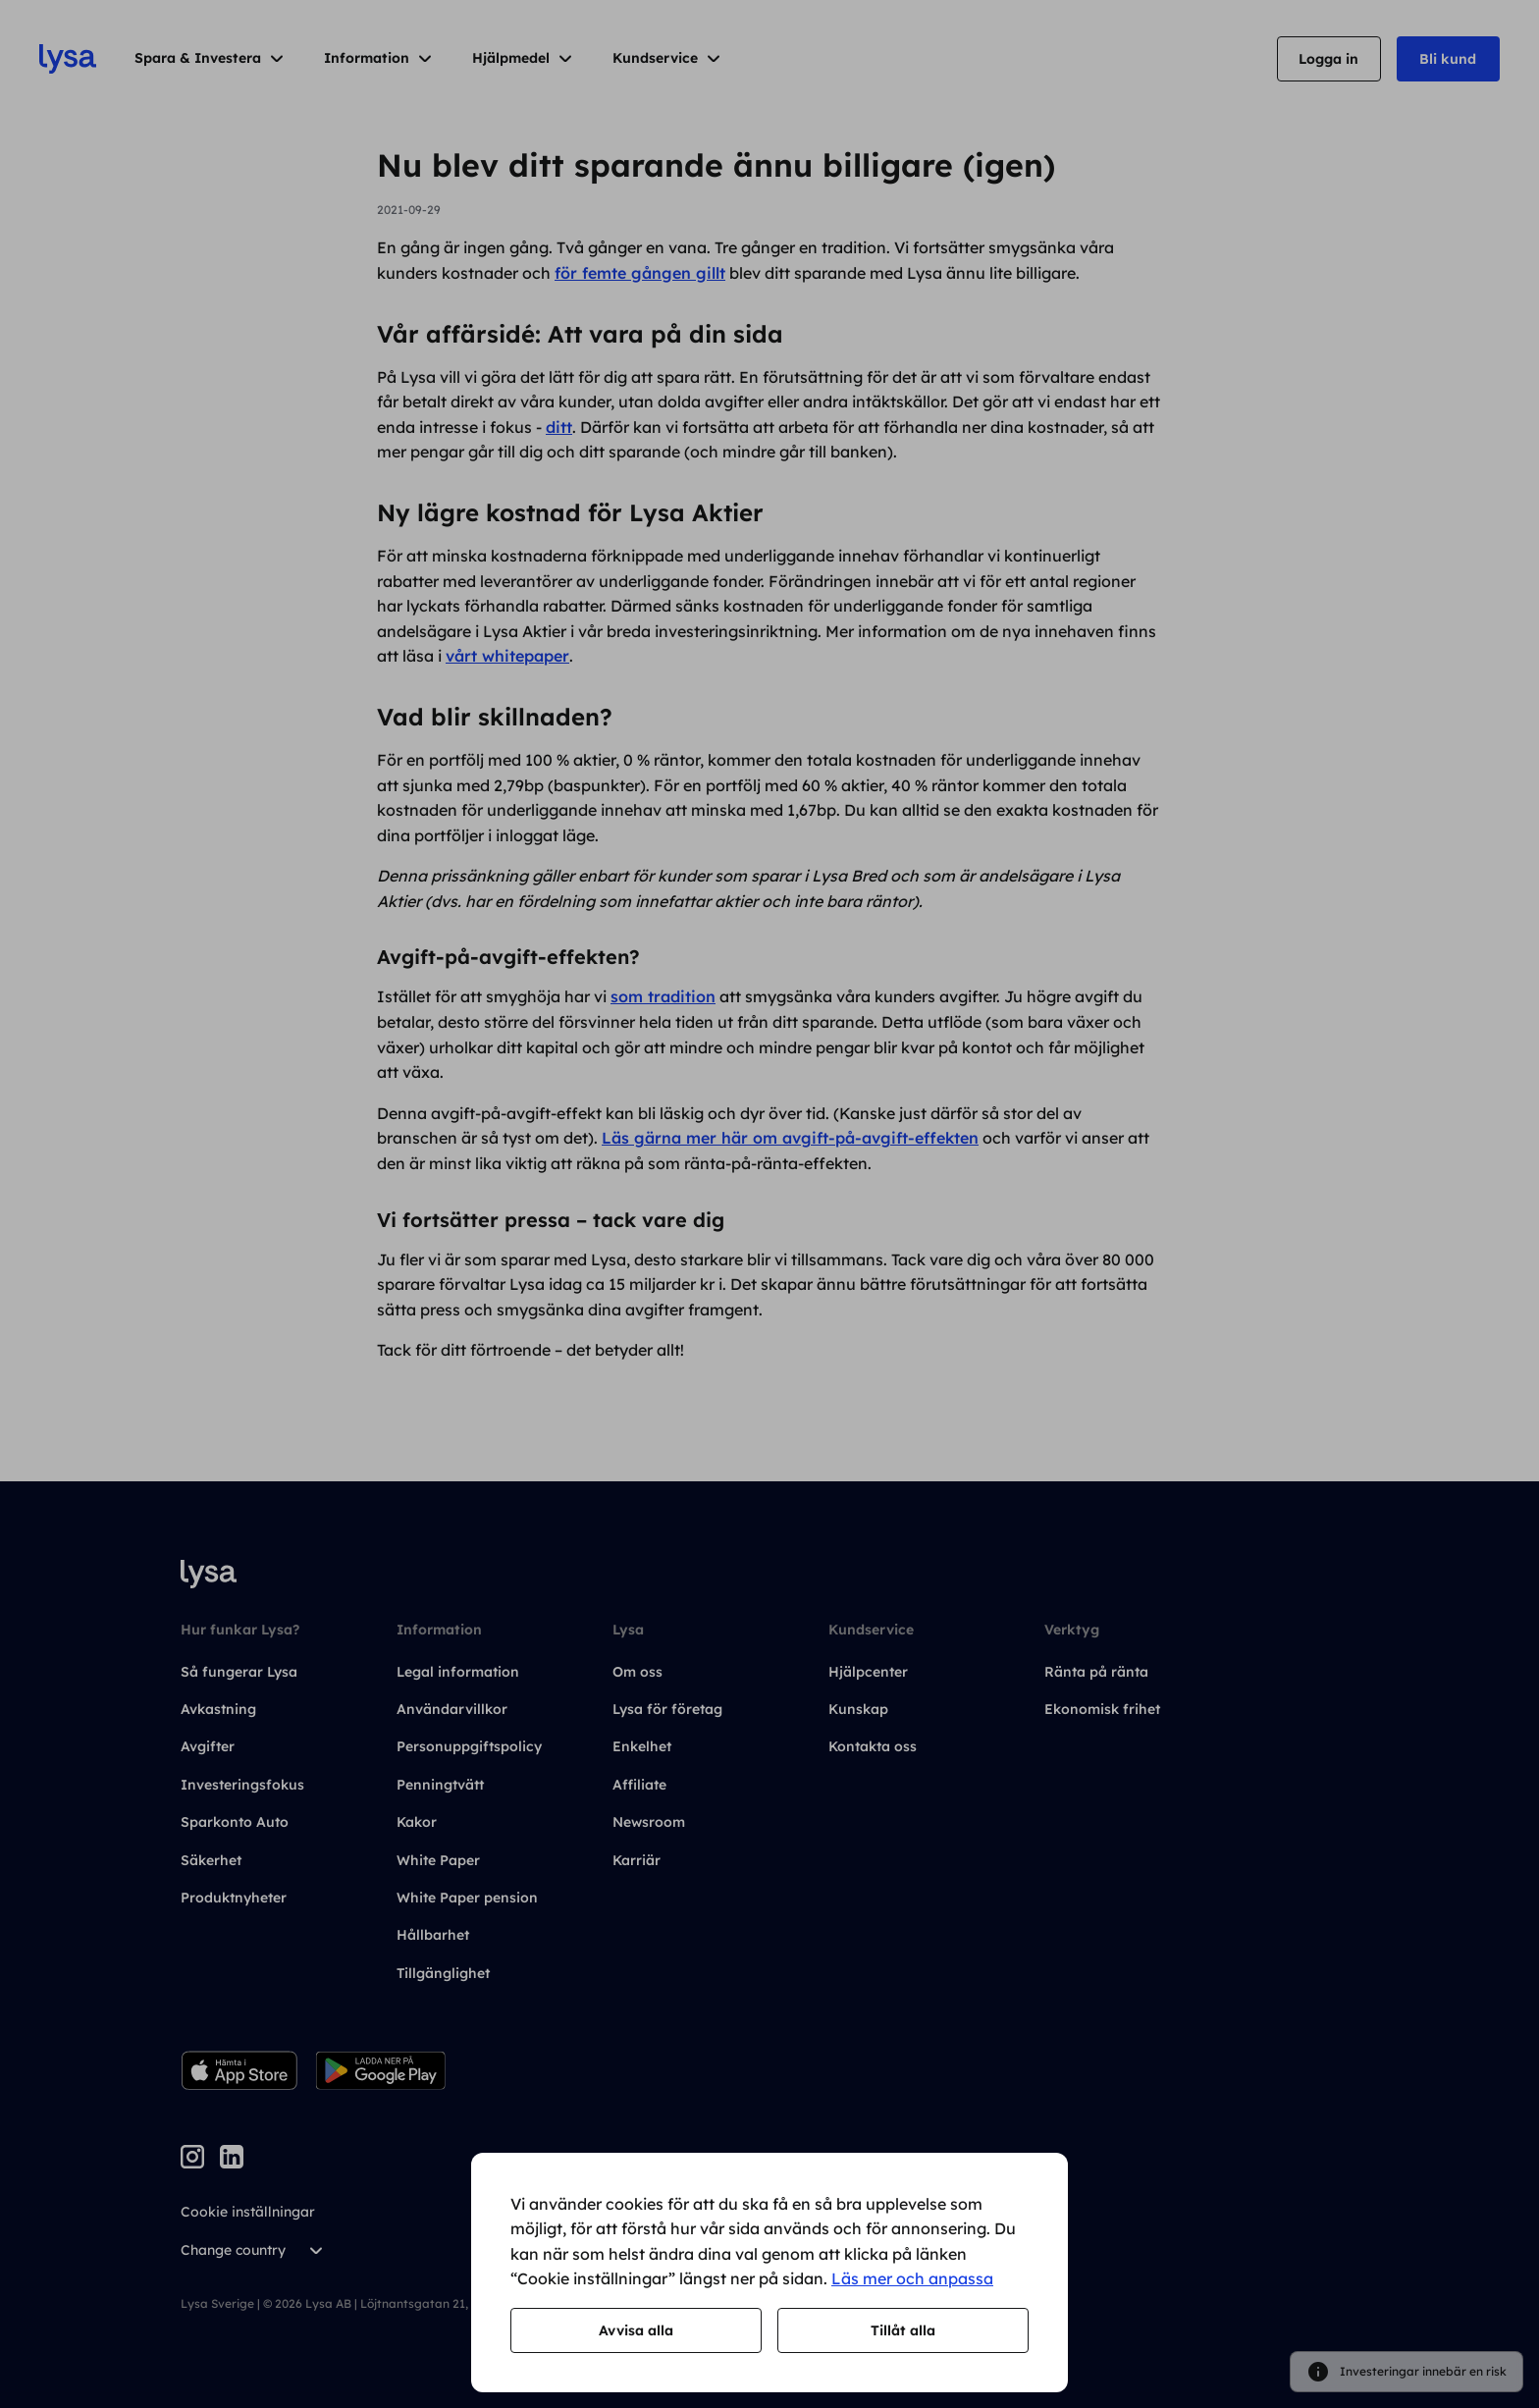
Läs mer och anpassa (912, 2278)
